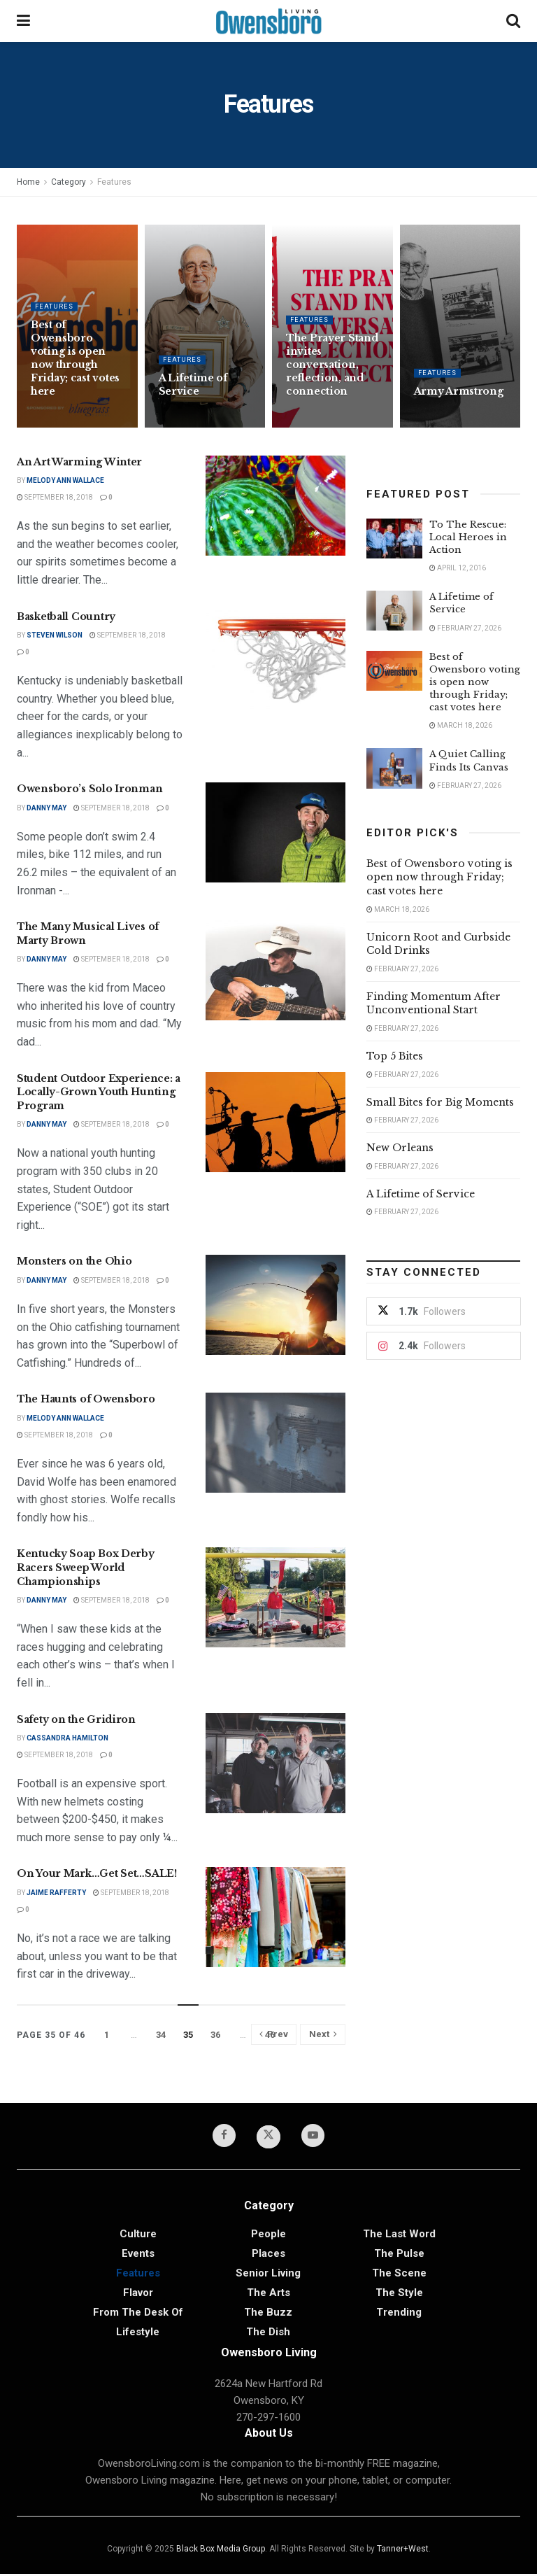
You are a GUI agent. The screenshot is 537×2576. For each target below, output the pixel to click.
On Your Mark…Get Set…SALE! (97, 1873)
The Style (399, 2294)
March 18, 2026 (460, 725)
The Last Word (399, 2236)
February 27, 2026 (465, 628)
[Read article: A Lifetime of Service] (394, 611)
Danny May (46, 808)
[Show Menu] (23, 21)
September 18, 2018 (55, 497)
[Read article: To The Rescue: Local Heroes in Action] (394, 538)
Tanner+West (403, 2551)
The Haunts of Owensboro (86, 1399)
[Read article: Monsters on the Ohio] (275, 1305)
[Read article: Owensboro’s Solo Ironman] (275, 832)
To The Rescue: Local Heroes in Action (468, 537)
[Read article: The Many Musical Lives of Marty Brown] (275, 970)
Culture (138, 2236)
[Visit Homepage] (268, 21)
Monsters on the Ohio (74, 1261)
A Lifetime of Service (193, 394)
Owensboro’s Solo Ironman (89, 788)
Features (114, 182)
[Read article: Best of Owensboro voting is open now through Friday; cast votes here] (394, 671)
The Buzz (268, 2314)
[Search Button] (513, 21)
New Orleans (400, 1147)
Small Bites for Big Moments (440, 1102)
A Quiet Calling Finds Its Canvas (468, 760)
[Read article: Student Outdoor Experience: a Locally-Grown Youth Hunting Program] (275, 1122)
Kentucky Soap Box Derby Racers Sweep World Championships (86, 1567)
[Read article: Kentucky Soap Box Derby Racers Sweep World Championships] (275, 1597)
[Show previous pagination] (273, 2034)
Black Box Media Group (220, 2551)
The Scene (399, 2275)
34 (161, 2034)
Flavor (138, 2294)
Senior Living (268, 2275)
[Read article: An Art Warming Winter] (275, 506)
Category (68, 182)
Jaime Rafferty (56, 1892)
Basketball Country (66, 616)
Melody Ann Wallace (65, 480)
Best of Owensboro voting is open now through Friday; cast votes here (75, 367)
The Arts (268, 2294)
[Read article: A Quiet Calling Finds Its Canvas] (394, 768)
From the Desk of (138, 2314)
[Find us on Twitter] (268, 2138)
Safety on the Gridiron (76, 1719)
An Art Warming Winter (79, 462)
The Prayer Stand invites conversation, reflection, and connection (332, 374)
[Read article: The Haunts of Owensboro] (275, 1443)
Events (138, 2255)
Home (28, 182)
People (268, 2236)
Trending (399, 2314)
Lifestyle (137, 2334)
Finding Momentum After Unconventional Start (433, 1003)
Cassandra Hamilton (67, 1738)
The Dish (268, 2334)
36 (215, 2034)
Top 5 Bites (394, 1056)
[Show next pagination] (322, 2034)
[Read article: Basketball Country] (275, 660)
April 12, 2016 (457, 568)
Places (268, 2255)
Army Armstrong (458, 400)
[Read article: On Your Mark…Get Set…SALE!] (275, 1917)
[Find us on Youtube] (316, 2136)
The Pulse (399, 2255)
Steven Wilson (55, 635)
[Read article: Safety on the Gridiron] (275, 1763)
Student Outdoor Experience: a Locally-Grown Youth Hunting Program (98, 1092)
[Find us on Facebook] (221, 2136)
